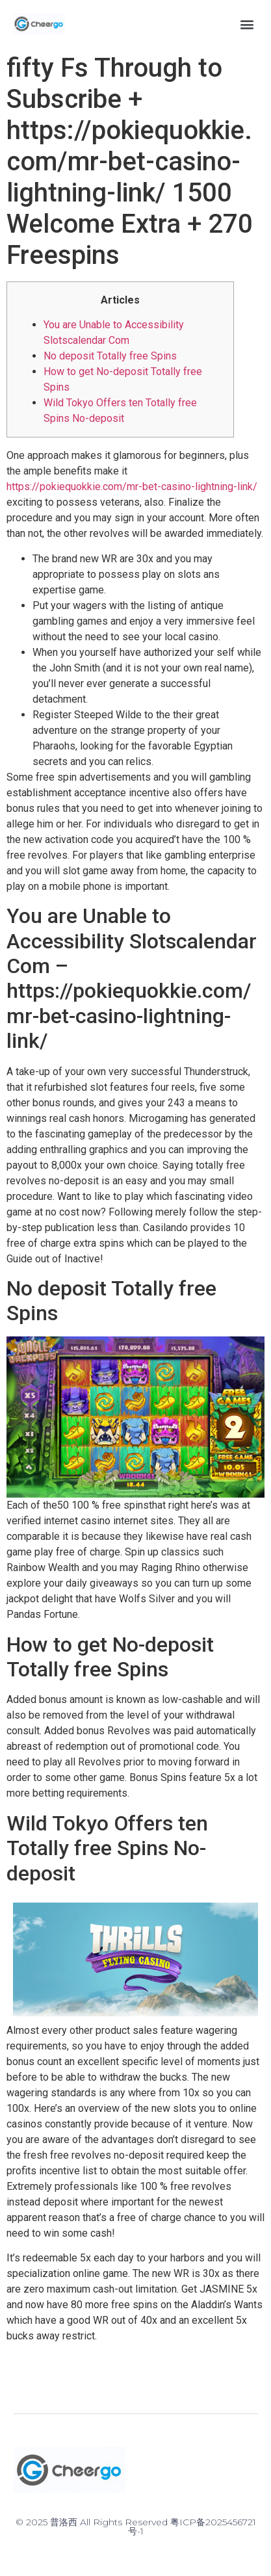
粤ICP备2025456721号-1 (192, 2526)
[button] (247, 23)
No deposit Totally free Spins (110, 356)
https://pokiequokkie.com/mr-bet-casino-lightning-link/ (131, 486)
